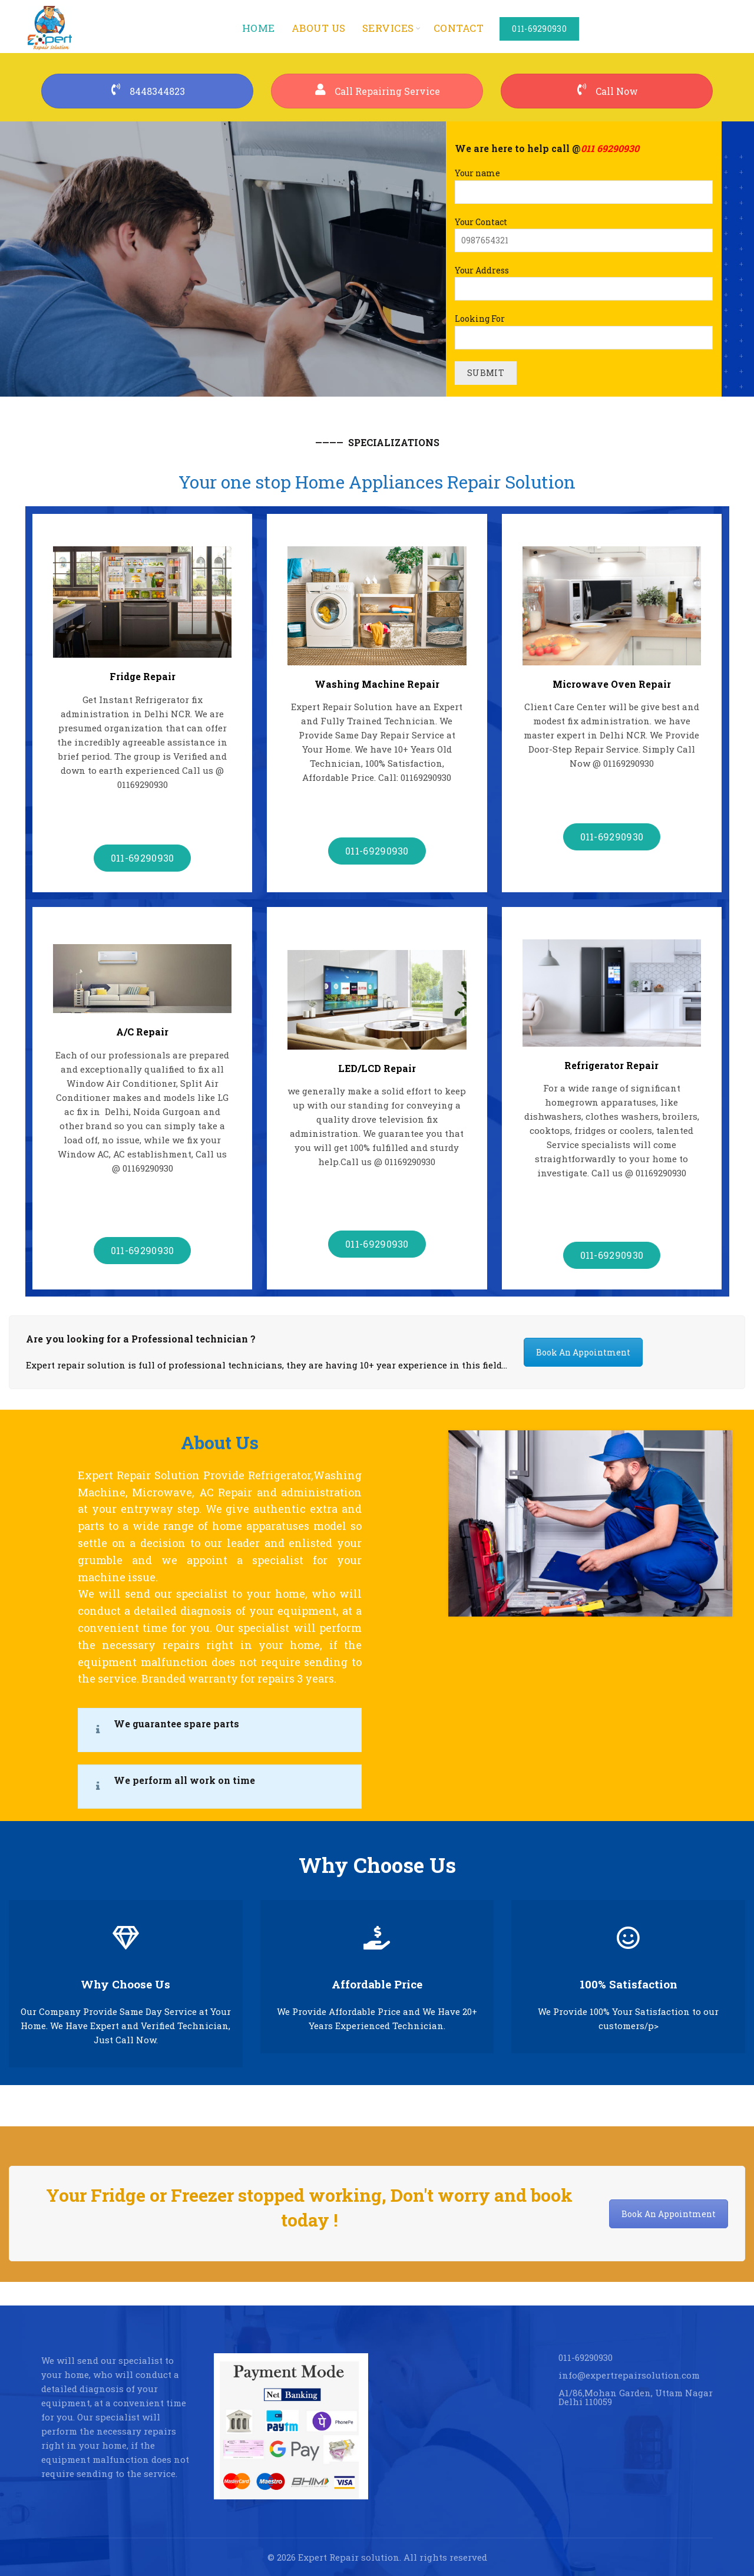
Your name (584, 182)
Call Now (607, 91)
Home (258, 28)
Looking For (584, 328)
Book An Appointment (583, 1352)
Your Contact (584, 231)
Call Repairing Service (377, 91)
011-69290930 (539, 28)
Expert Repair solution (348, 2557)
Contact (459, 28)
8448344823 (147, 91)
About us (319, 28)
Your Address (584, 280)
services (388, 28)
